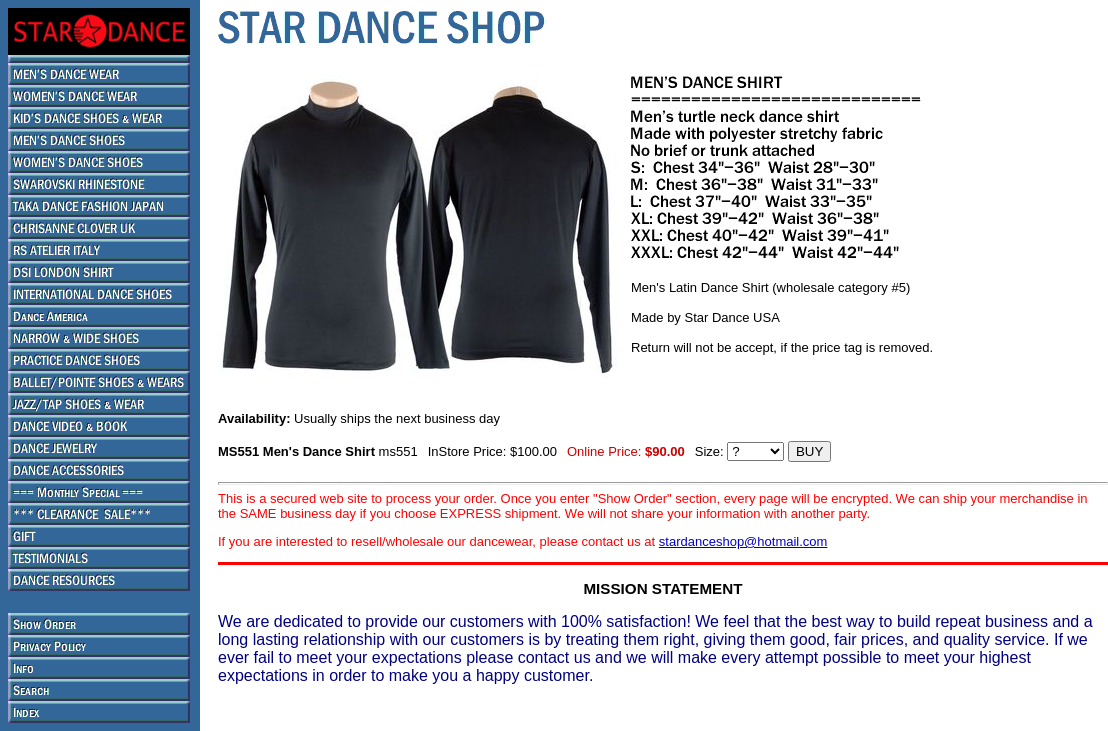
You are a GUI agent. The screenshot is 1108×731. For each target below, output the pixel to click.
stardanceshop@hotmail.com (743, 541)
